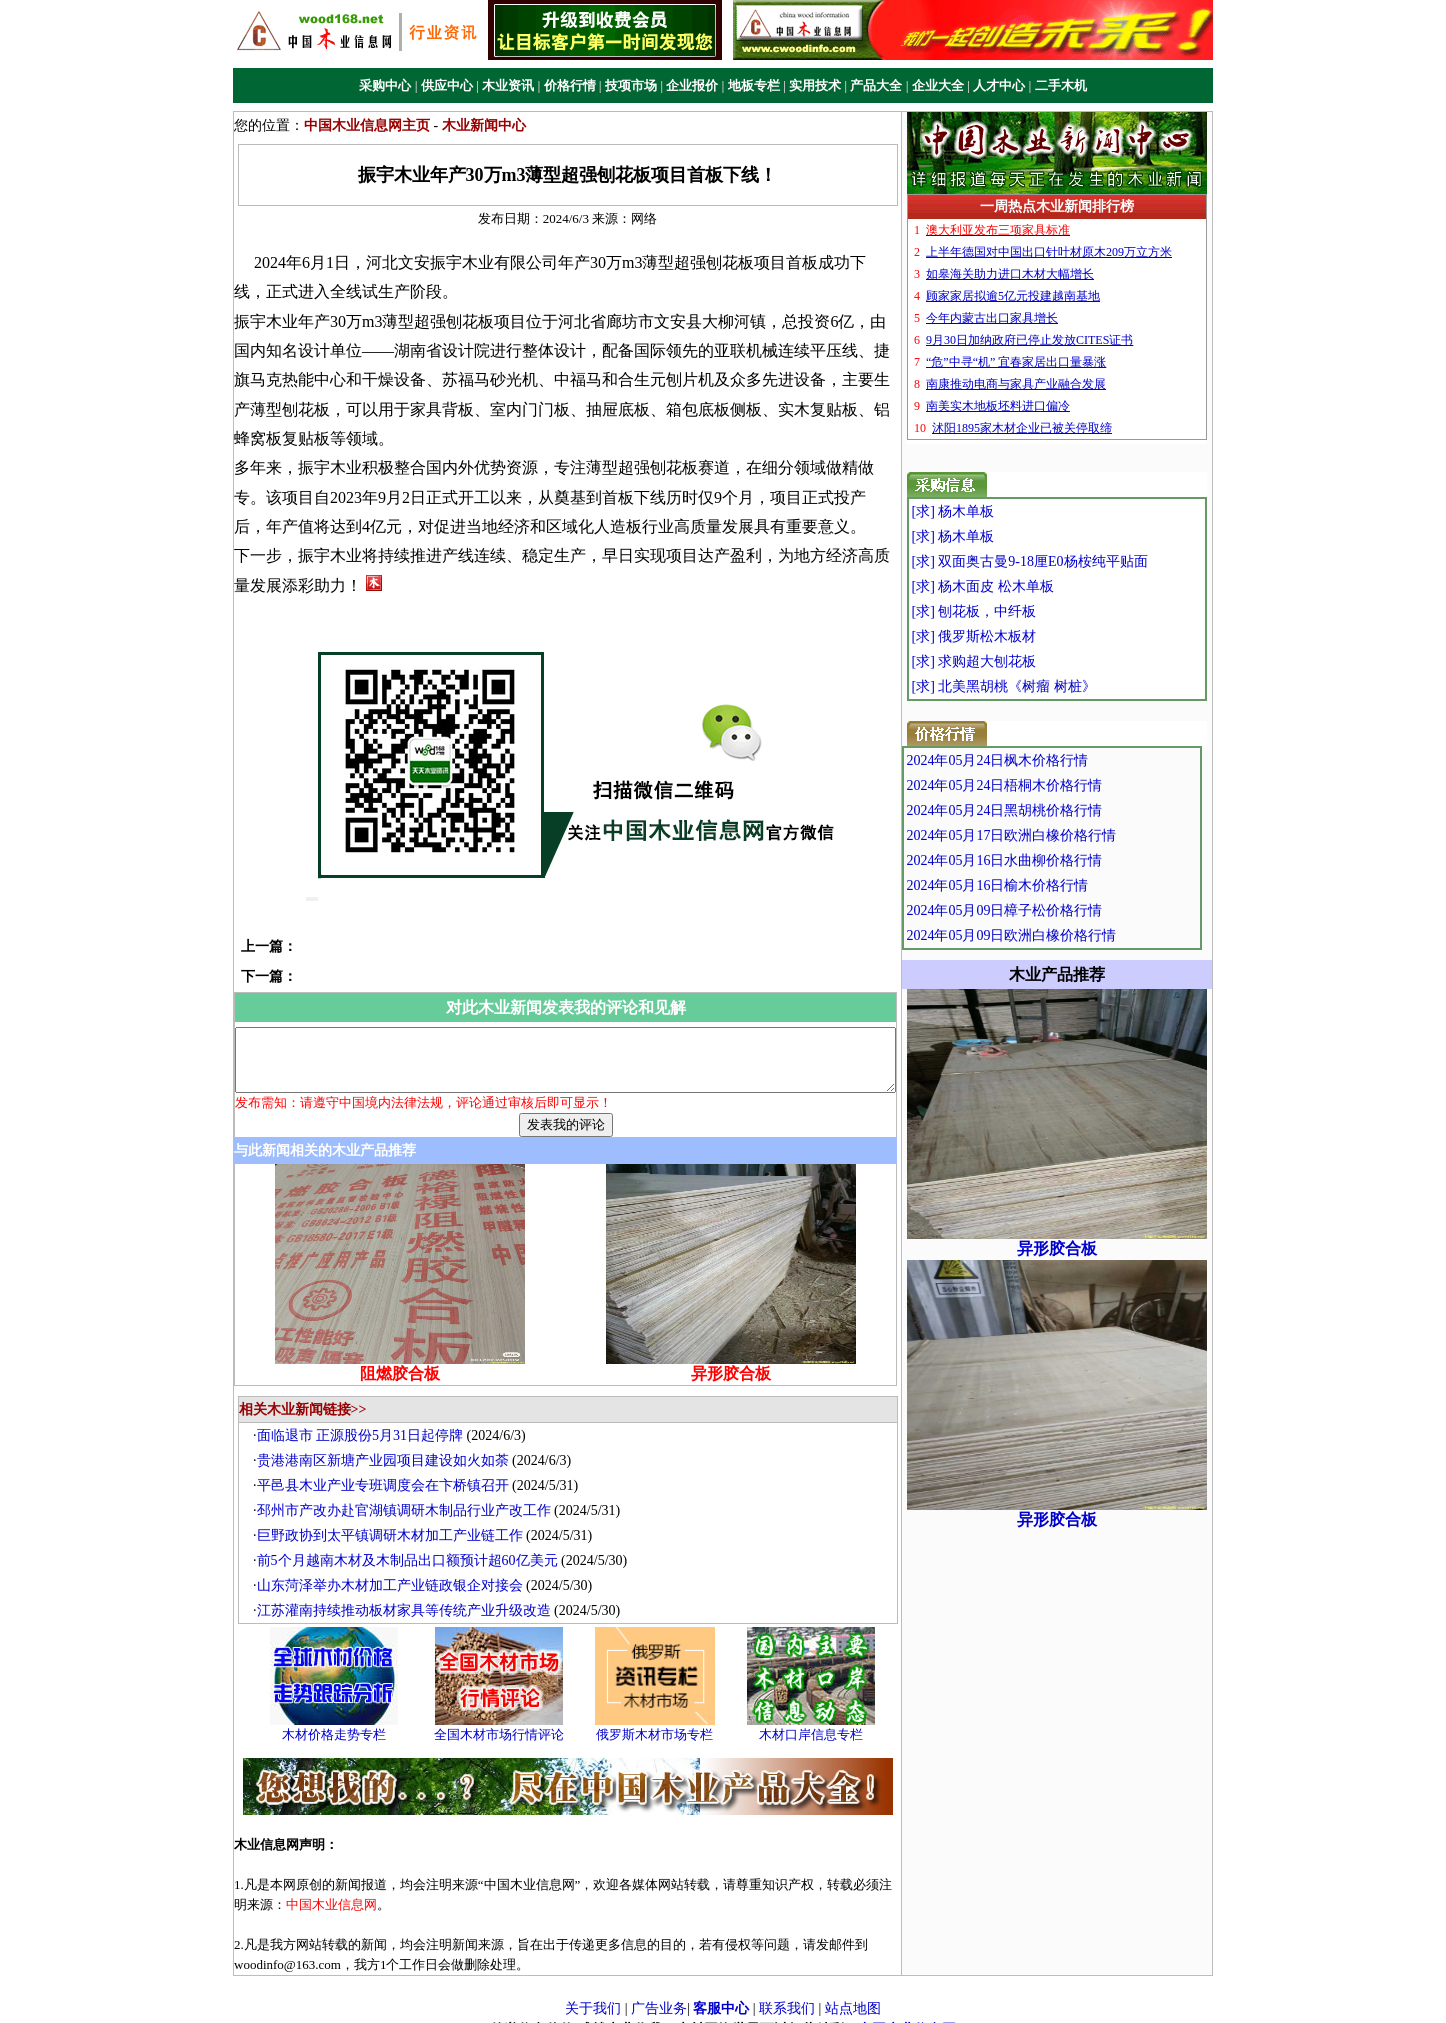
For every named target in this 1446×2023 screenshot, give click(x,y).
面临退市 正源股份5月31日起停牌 (365, 1418)
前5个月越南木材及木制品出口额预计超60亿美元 (412, 1543)
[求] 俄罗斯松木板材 (1011, 636)
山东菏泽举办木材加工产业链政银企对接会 (395, 1568)
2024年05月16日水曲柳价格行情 (1047, 860)
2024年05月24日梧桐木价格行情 (1047, 785)
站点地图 (853, 1990)
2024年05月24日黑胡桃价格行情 (1047, 810)
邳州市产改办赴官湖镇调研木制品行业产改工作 (409, 1493)
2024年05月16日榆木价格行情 (1040, 885)
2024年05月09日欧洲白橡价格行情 (1054, 935)
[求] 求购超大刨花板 (1011, 661)
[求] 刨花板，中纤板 (1011, 611)
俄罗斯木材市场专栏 (660, 1717)
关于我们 (593, 1990)
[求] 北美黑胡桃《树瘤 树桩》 (1041, 686)
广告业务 (659, 1990)
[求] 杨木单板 (990, 511)
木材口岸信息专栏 (816, 1717)
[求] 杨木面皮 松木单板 (1020, 586)
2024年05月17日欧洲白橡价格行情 (1054, 835)
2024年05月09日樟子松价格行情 (1047, 910)
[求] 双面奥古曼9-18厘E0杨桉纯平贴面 (1067, 561)
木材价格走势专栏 (339, 1717)
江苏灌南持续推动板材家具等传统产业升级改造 (409, 1593)
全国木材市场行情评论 (504, 1717)
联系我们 (787, 1990)
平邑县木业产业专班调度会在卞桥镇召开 (388, 1468)
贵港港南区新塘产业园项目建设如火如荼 (388, 1443)
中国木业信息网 (907, 2012)
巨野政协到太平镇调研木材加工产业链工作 (395, 1518)
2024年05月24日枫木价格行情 (1040, 760)
